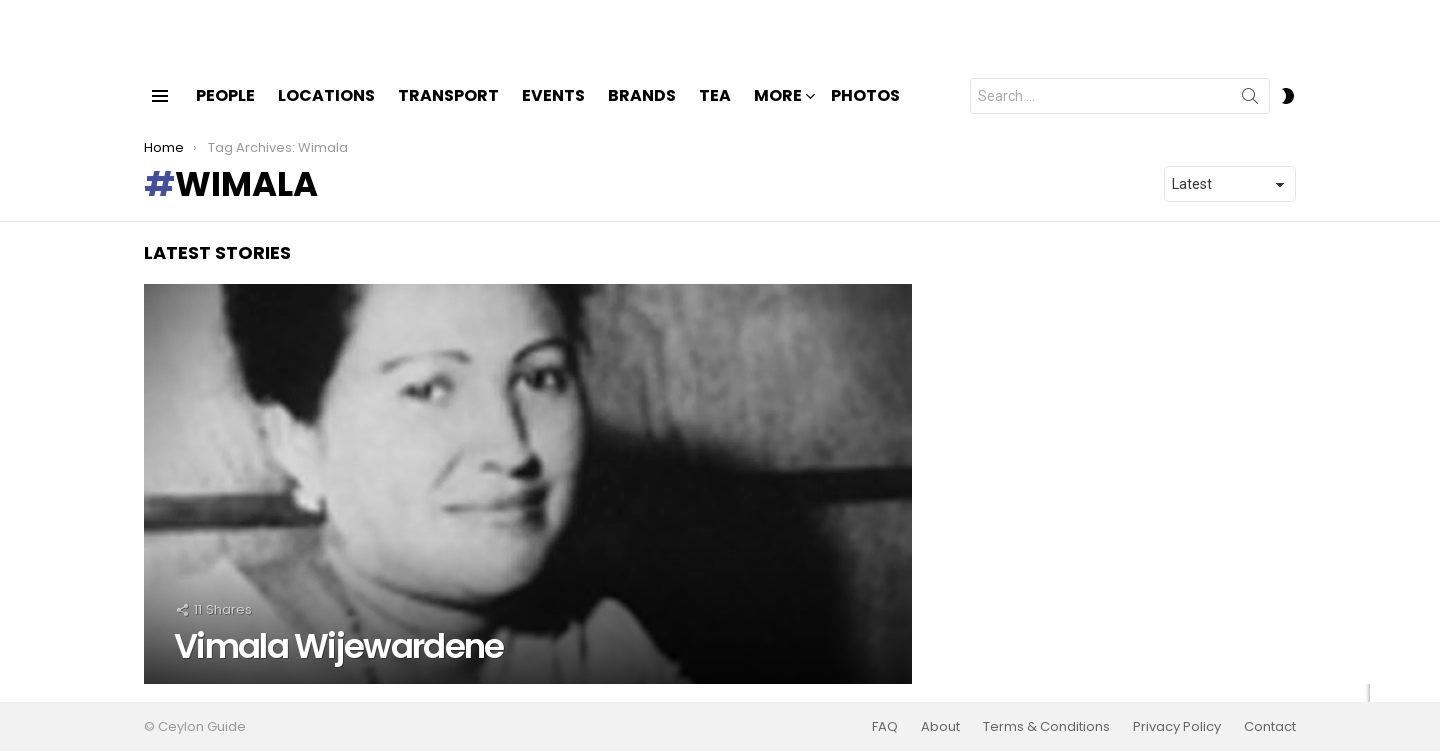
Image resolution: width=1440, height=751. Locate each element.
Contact (1270, 727)
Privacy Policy (1177, 727)
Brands (642, 112)
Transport (448, 112)
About (940, 727)
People (225, 112)
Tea (715, 112)
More (778, 114)
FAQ (885, 727)
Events (553, 112)
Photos (865, 112)
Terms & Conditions (1046, 727)
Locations (326, 112)
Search (1250, 117)
